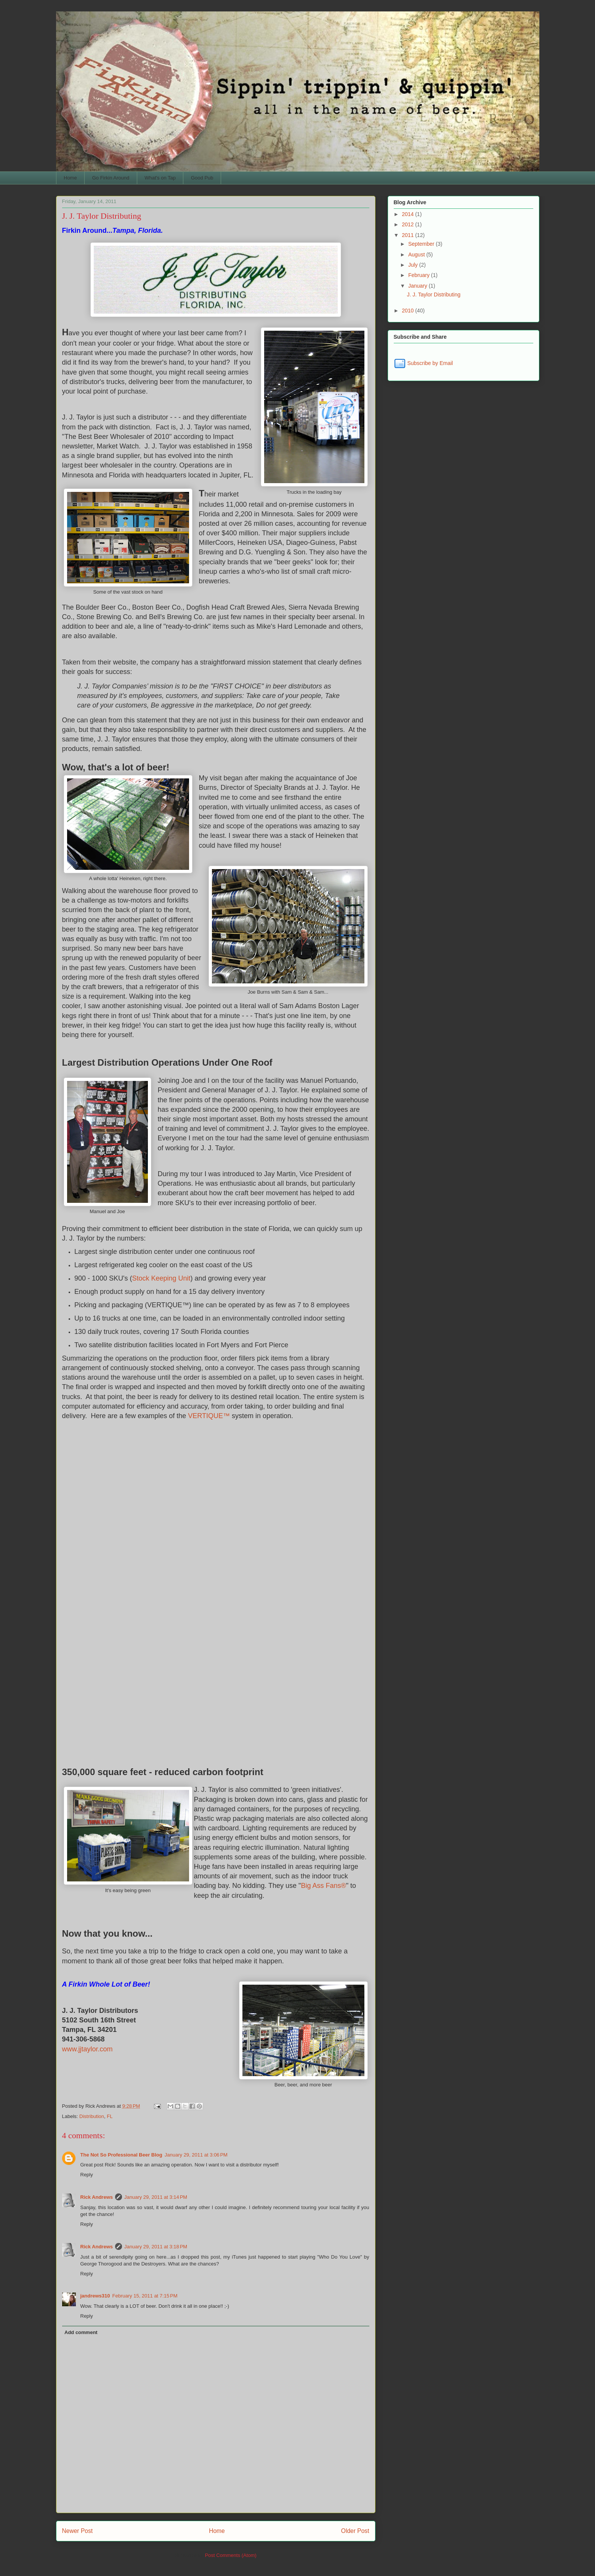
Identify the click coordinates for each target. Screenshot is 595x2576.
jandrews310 (95, 2296)
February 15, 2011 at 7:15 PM (145, 2296)
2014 (408, 214)
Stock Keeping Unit (161, 1278)
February (419, 275)
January (418, 286)
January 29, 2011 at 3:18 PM (155, 2246)
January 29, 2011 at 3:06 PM (196, 2155)
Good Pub (202, 178)
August (417, 254)
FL (109, 2116)
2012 (408, 224)
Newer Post (77, 2531)
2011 (408, 235)
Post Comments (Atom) (231, 2555)
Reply (86, 2174)
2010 (408, 310)
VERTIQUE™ (210, 1416)
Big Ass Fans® (323, 1885)
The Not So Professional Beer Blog (121, 2155)
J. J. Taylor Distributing (433, 294)
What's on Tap (160, 178)
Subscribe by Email (423, 363)
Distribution (91, 2116)
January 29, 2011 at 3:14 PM (155, 2197)
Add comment (81, 2332)
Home (70, 178)
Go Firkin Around (111, 178)
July (413, 265)
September (422, 244)
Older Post (355, 2531)
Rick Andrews (96, 2197)
